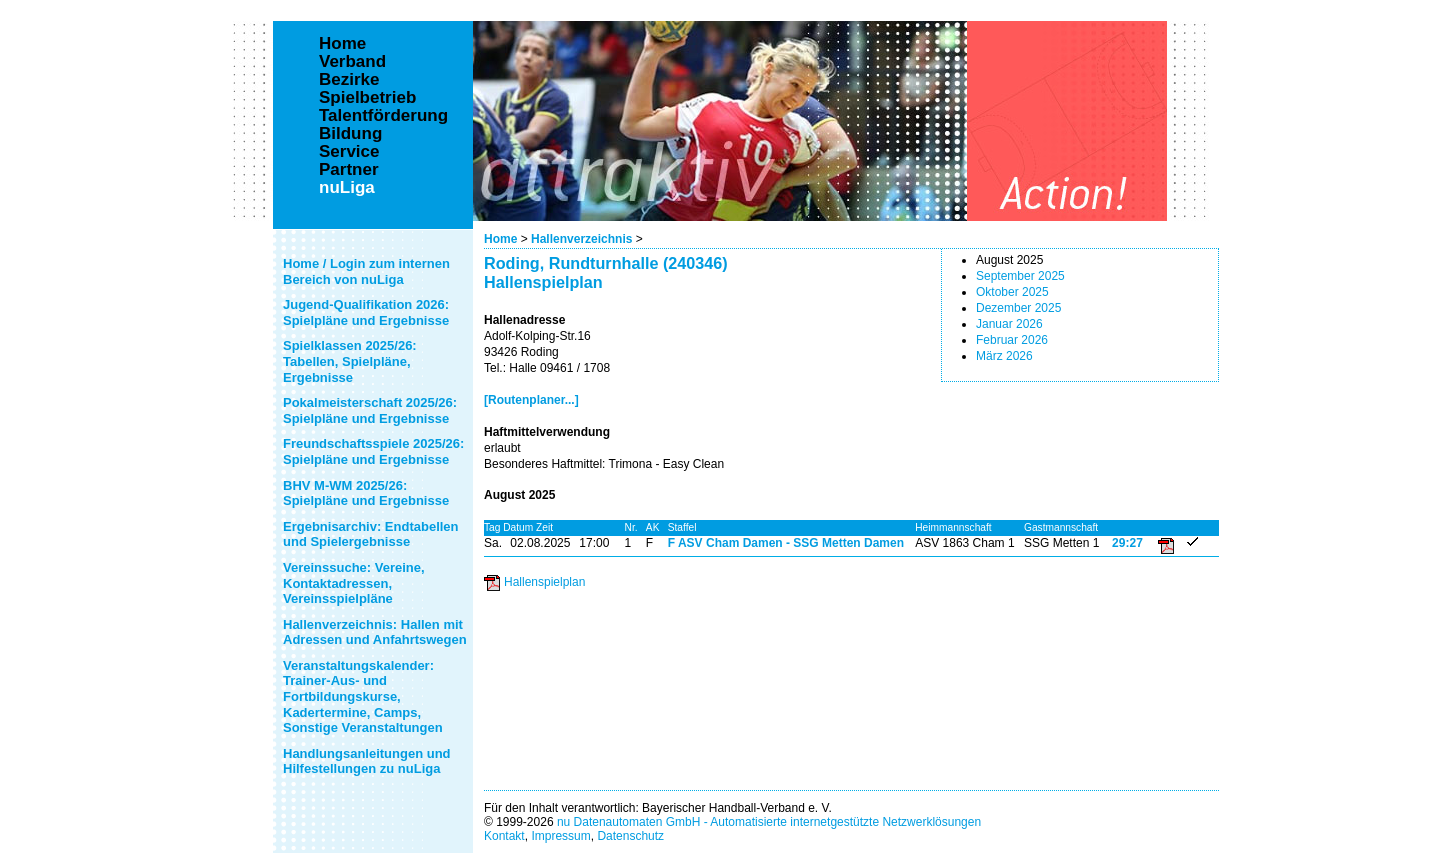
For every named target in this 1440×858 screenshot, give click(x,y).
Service (349, 152)
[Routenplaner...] (531, 400)
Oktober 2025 (1012, 292)
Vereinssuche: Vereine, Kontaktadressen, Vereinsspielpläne (354, 583)
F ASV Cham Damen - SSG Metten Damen (786, 543)
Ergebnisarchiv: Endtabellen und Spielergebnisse (371, 534)
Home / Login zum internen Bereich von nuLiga (366, 271)
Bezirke (349, 80)
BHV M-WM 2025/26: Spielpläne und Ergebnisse (366, 493)
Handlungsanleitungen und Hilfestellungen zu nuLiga (367, 761)
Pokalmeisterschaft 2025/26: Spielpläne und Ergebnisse (370, 410)
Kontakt (504, 836)
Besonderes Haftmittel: (544, 464)
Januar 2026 (1009, 324)
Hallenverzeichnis (581, 239)
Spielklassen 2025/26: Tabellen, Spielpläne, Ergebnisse (350, 361)
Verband (352, 62)
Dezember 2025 (1018, 308)
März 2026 (1004, 356)
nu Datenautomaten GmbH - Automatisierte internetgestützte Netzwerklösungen (769, 822)
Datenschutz (630, 836)
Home (500, 239)
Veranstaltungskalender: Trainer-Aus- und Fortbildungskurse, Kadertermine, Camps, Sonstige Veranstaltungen (363, 696)
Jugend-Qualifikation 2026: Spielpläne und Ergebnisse (366, 312)
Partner (349, 170)
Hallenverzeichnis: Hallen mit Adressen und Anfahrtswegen (375, 632)
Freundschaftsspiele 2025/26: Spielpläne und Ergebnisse (373, 451)
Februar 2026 (1012, 340)
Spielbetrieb (367, 98)
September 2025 (1020, 276)
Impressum (560, 836)
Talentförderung (383, 116)
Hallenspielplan (544, 582)
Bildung (350, 134)
